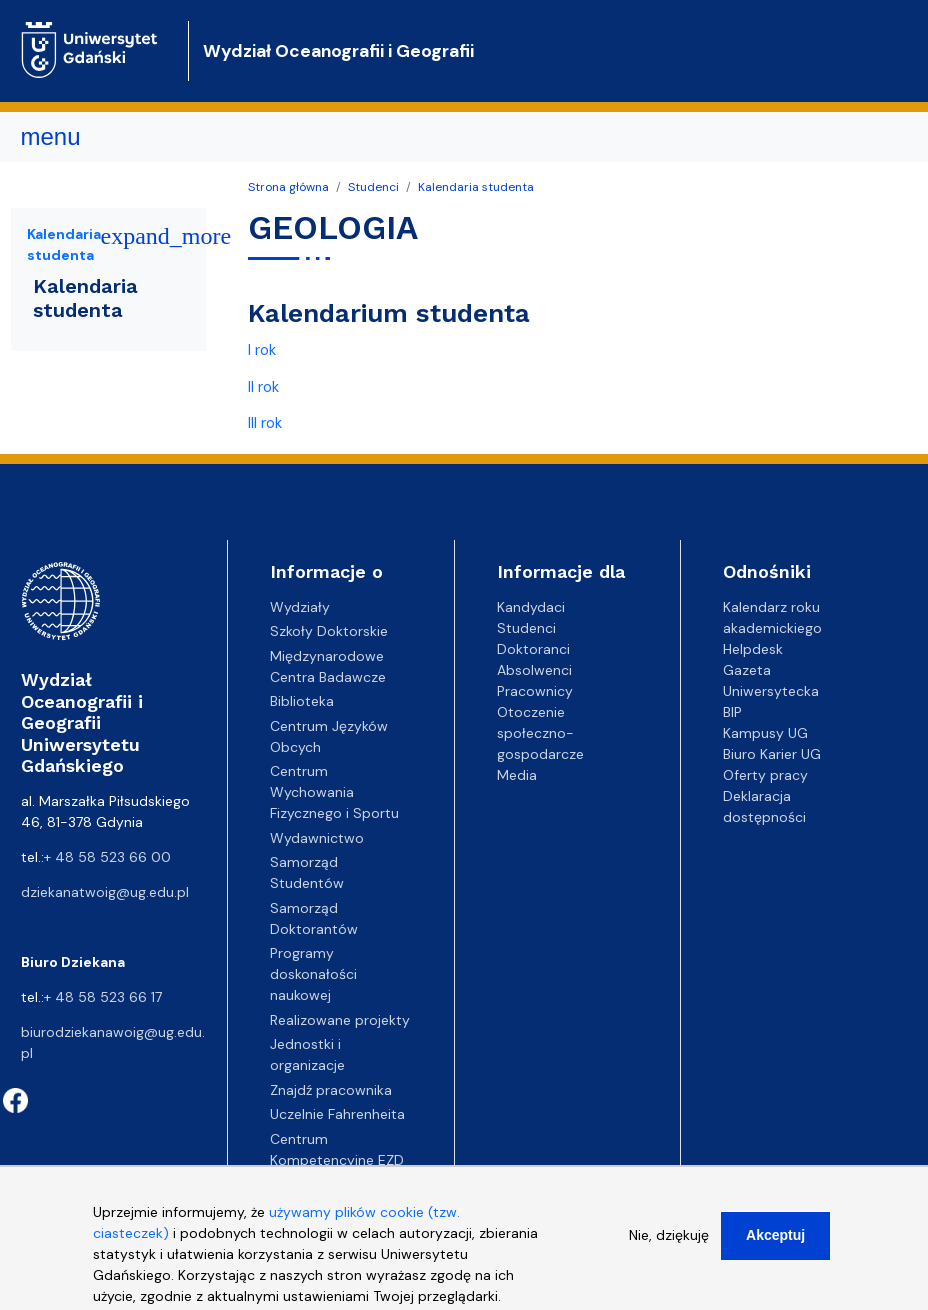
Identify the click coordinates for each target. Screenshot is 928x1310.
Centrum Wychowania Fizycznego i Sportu (334, 792)
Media (517, 775)
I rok (262, 350)
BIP (732, 712)
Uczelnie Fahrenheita (337, 1114)
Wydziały (300, 607)
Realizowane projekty (340, 1020)
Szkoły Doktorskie (329, 631)
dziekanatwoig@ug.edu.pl (105, 892)
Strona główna (288, 187)
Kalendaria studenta (476, 187)
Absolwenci (534, 670)
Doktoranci (533, 649)
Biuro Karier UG (772, 754)
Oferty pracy (765, 775)
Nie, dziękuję (669, 1247)
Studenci (373, 187)
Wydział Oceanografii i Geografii (338, 51)
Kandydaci (531, 607)
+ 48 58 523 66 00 (107, 857)
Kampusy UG (765, 733)
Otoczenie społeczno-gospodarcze (540, 733)
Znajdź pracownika (331, 1090)
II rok (263, 387)
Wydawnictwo (317, 838)
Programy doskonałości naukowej (313, 974)
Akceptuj (775, 1247)
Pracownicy (535, 691)
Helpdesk (753, 649)
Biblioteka (302, 701)
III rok (265, 423)
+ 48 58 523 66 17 (103, 997)
